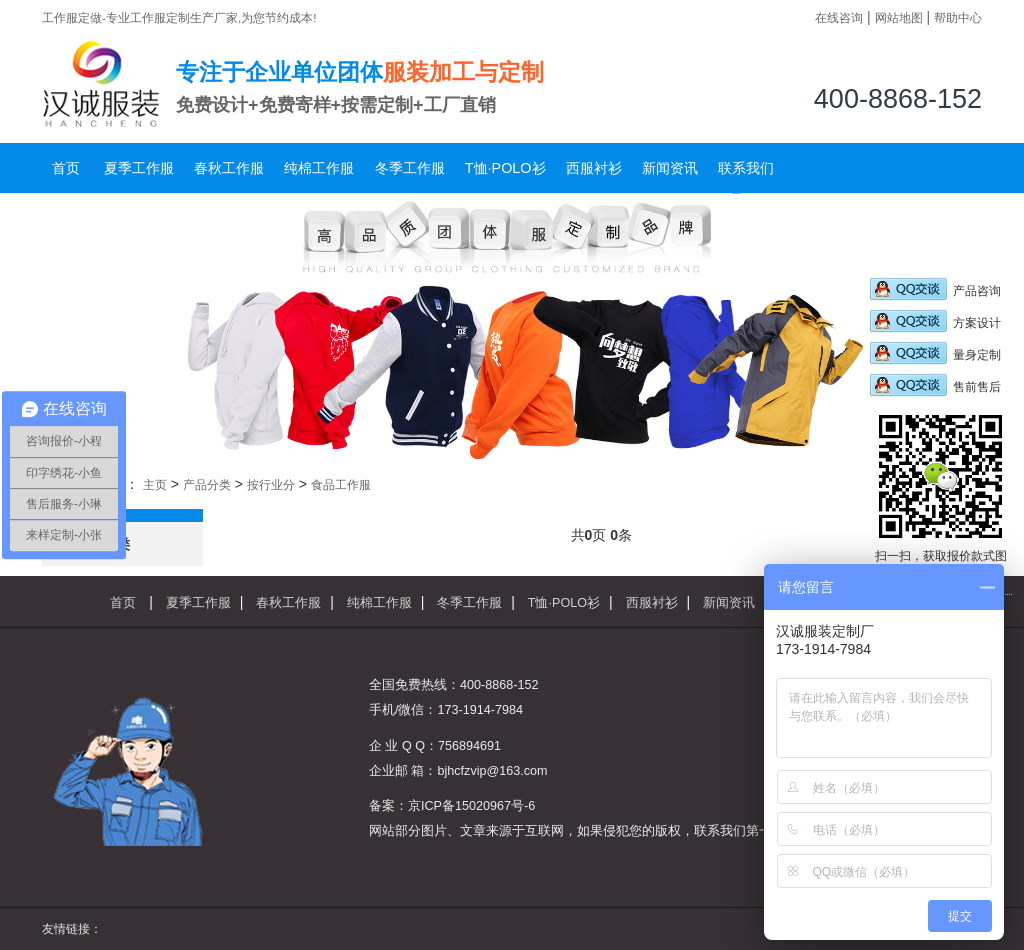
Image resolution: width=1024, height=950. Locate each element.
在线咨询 (839, 17)
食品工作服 (341, 484)
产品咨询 (935, 291)
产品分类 (207, 484)
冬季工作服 (410, 168)
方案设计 (935, 323)
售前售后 (935, 387)
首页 (66, 168)
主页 (155, 484)
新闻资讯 (670, 168)
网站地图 (899, 17)
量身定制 (935, 355)
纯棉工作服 (319, 168)
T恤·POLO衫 (505, 168)
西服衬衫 (594, 168)
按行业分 (271, 484)
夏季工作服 (139, 168)
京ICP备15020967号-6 (471, 806)
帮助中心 (958, 17)
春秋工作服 (229, 168)
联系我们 (746, 168)
